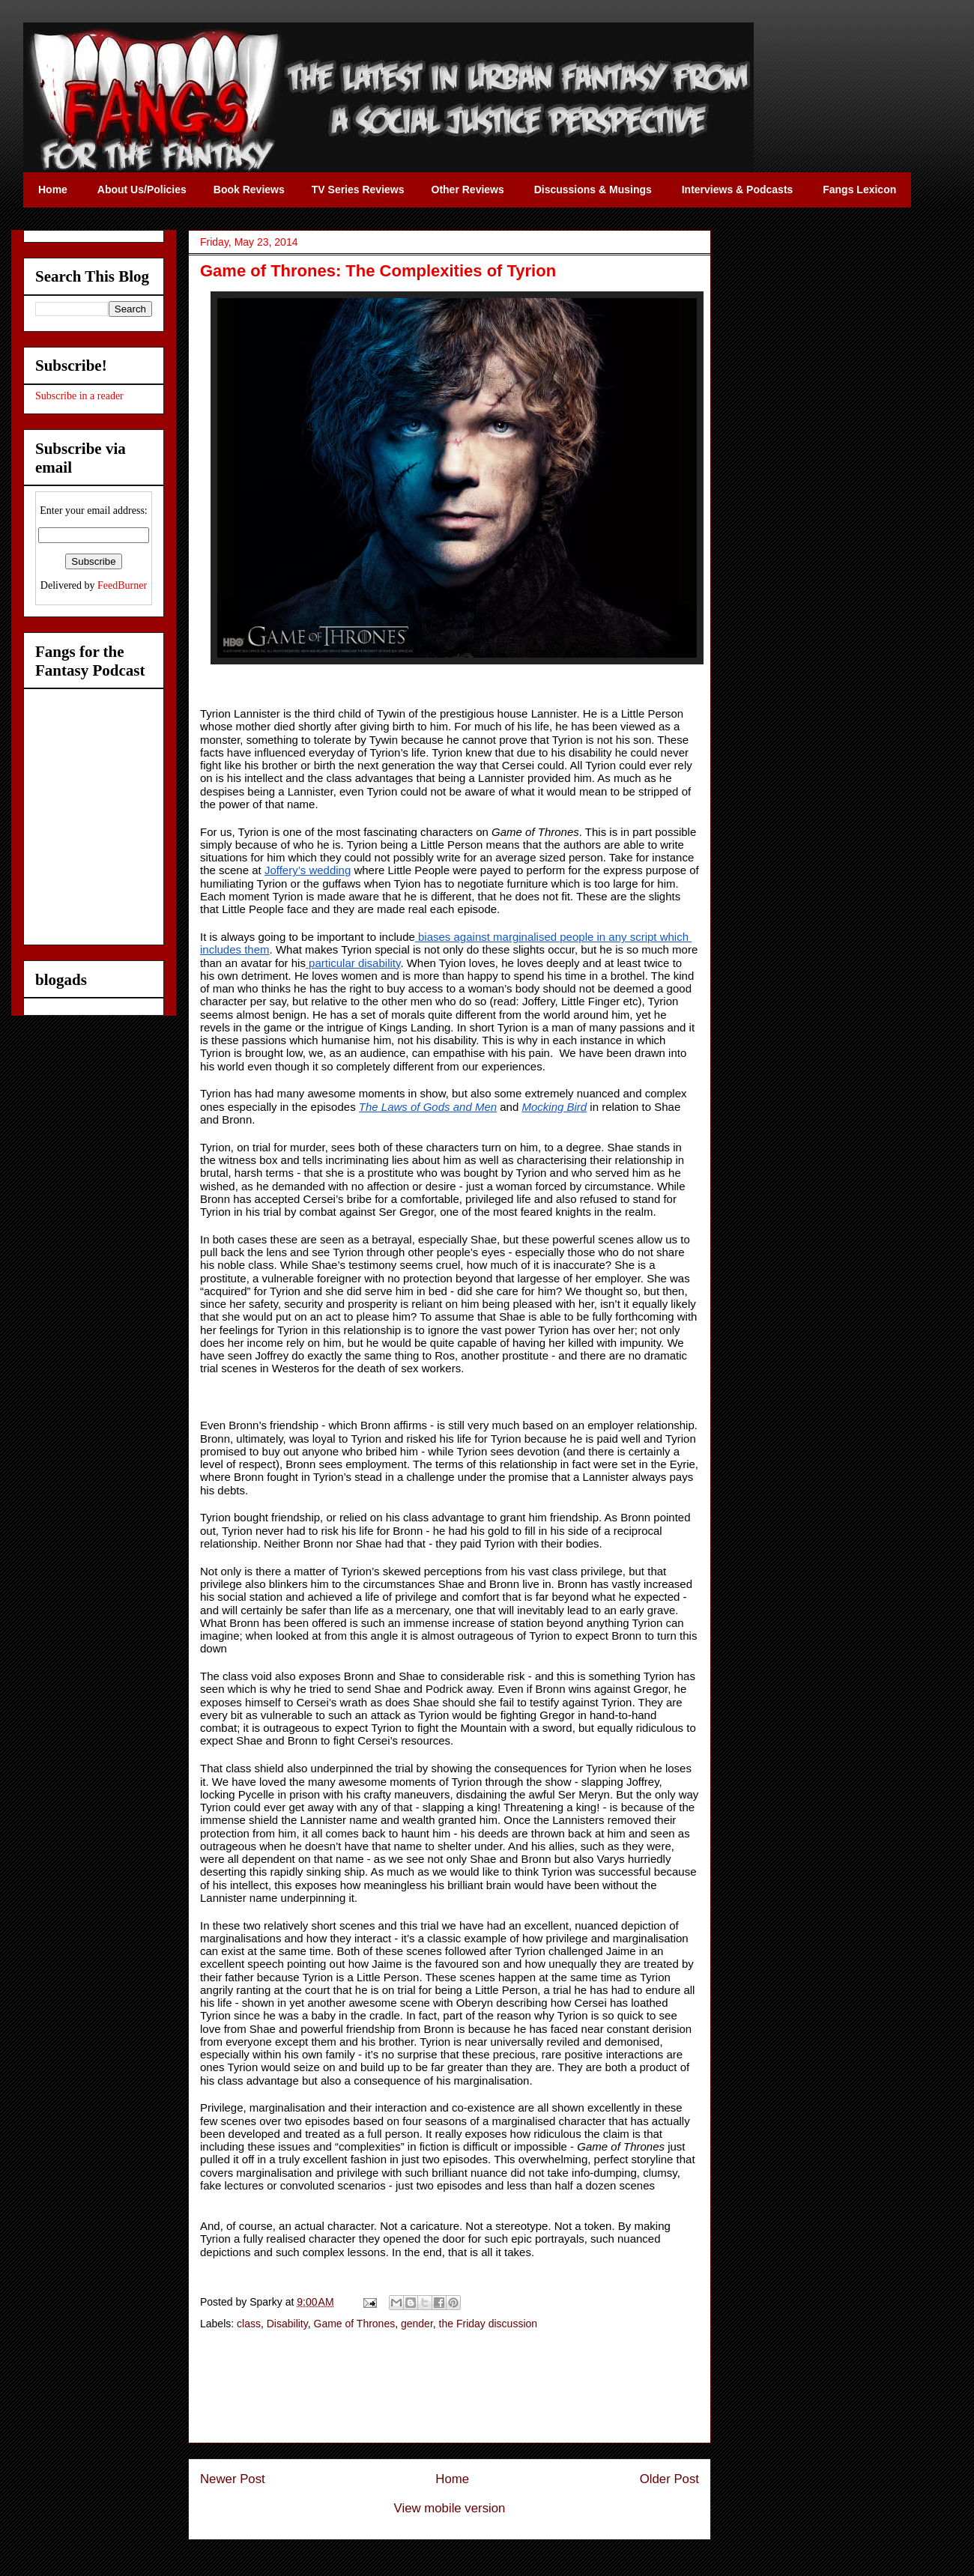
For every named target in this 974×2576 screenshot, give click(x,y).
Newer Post (232, 2479)
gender (417, 2324)
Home (452, 2479)
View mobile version (450, 2508)
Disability (287, 2324)
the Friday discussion (488, 2324)
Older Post (669, 2479)
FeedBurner (122, 585)
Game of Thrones (355, 2324)
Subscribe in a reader (79, 395)
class (249, 2324)
